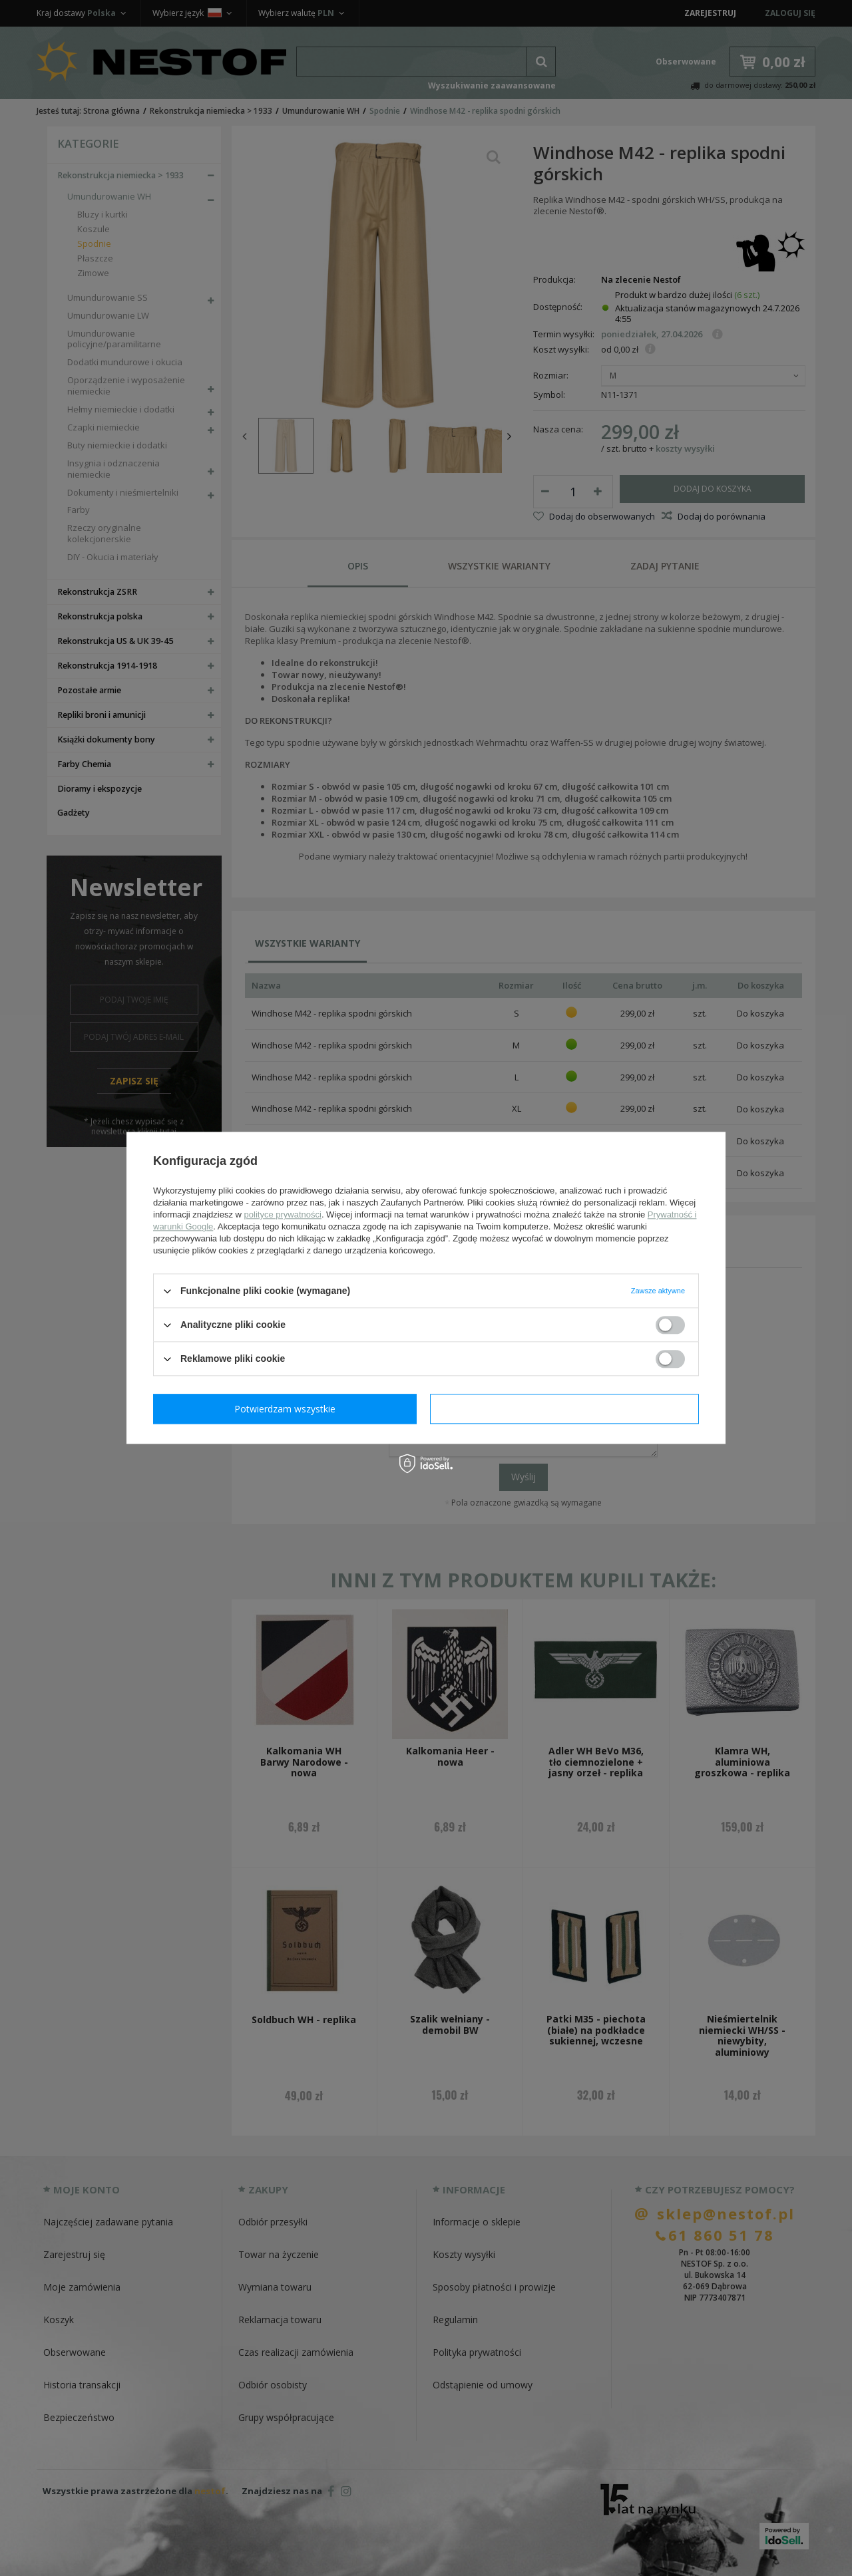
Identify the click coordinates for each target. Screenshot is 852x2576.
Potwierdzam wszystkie (567, 1408)
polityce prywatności (282, 1214)
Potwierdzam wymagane (287, 1408)
